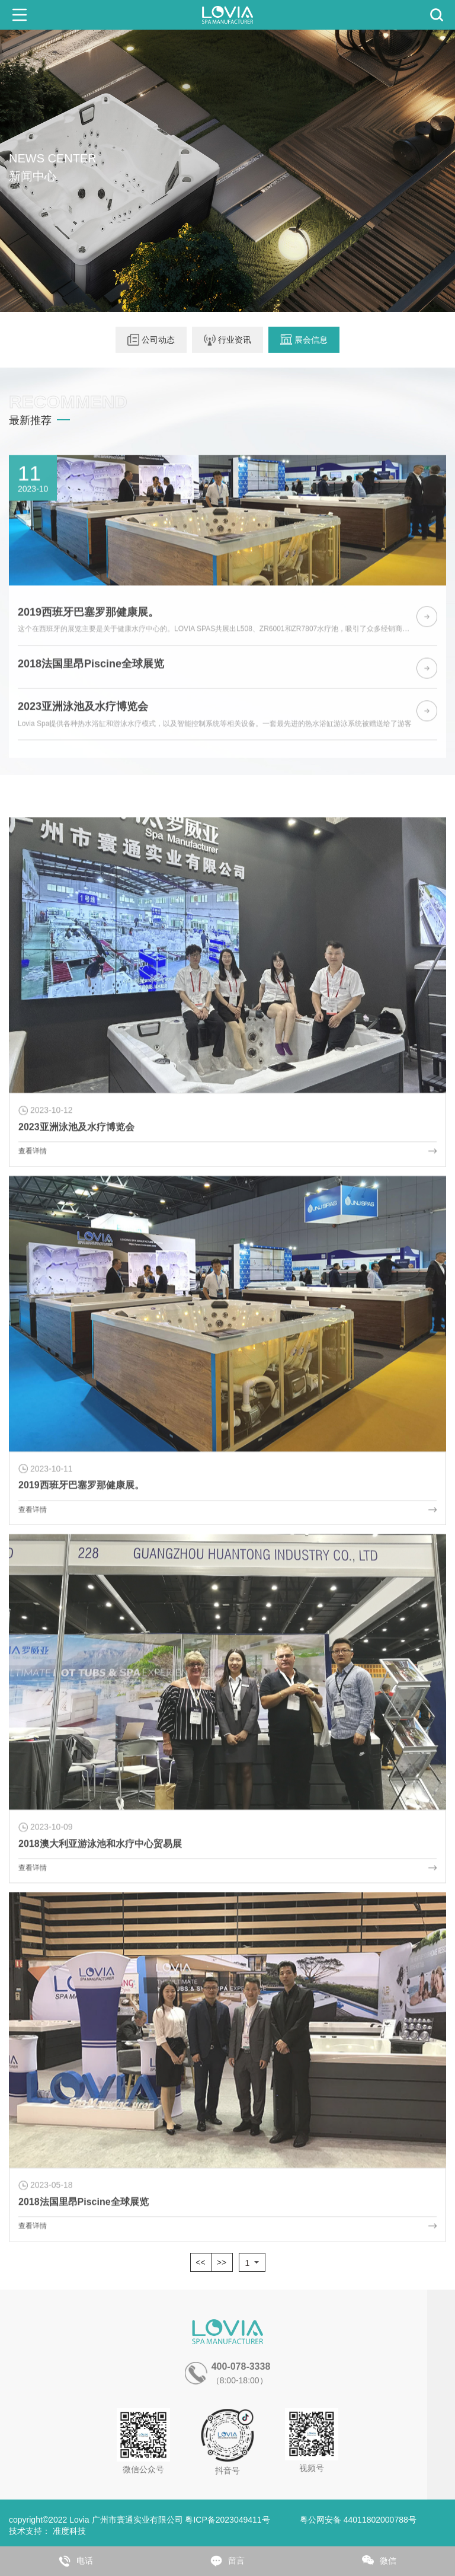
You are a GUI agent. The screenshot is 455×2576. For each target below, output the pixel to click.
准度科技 (69, 2531)
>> (221, 2262)
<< (200, 2262)
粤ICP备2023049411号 (227, 2519)
